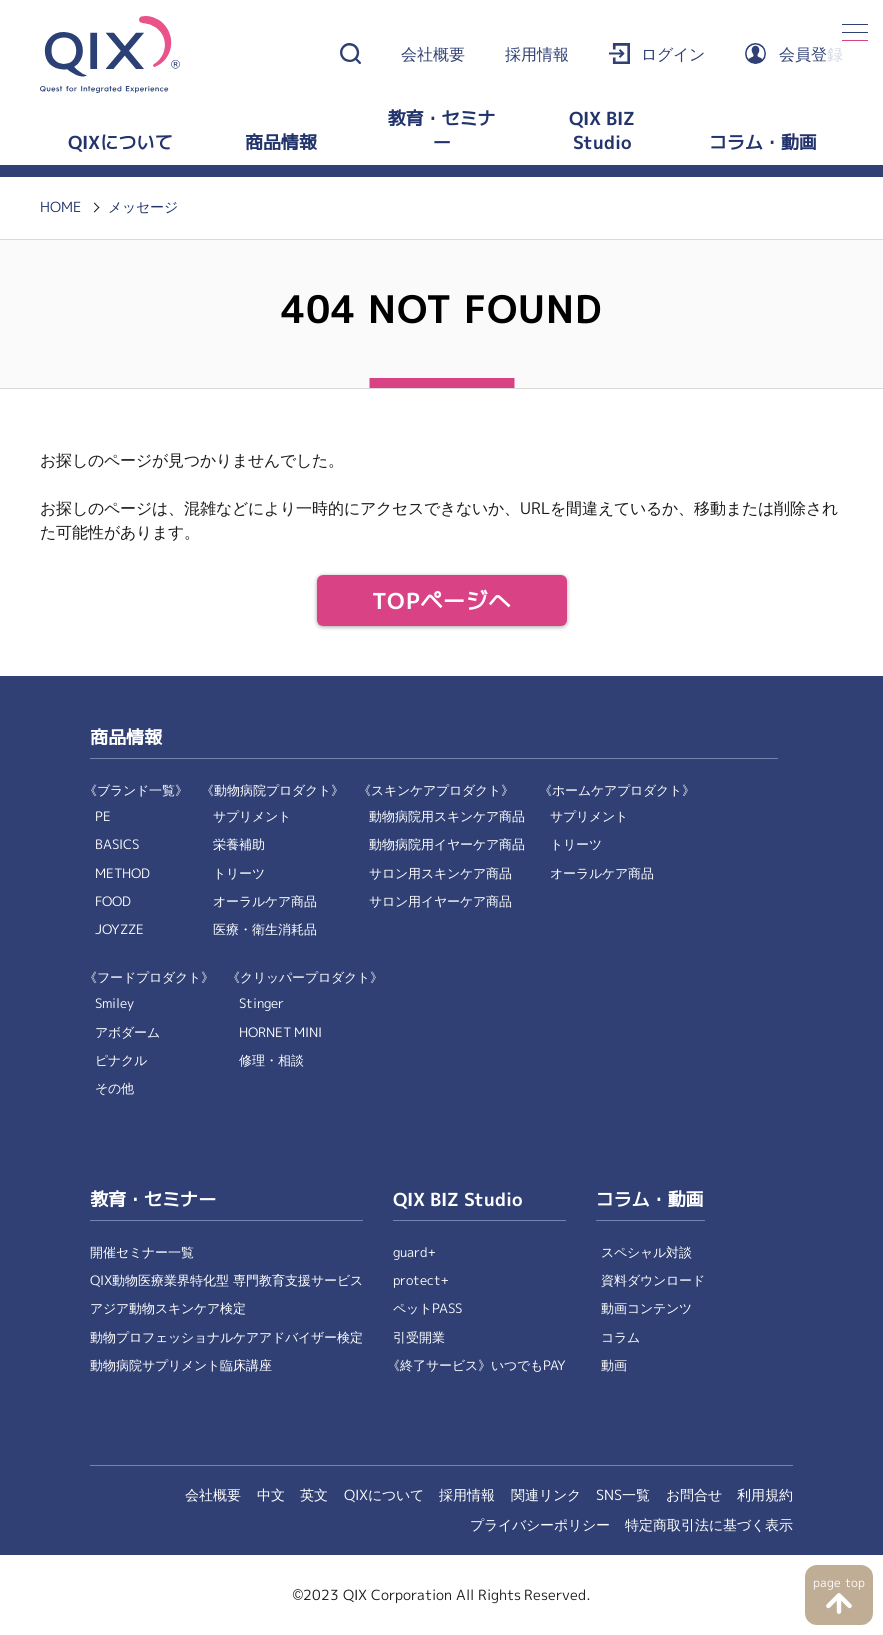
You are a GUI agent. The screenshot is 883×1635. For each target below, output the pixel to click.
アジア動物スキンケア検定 (168, 1308)
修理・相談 (271, 1060)
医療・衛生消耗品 (265, 929)
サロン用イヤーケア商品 (440, 901)
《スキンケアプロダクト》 (436, 790)
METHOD (122, 873)
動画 (614, 1365)
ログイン (673, 54)
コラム (620, 1337)
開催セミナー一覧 (142, 1252)
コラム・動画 (763, 143)
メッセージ (143, 207)
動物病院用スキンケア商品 (447, 816)
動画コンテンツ (646, 1308)
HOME (60, 207)
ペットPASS (427, 1308)
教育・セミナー (441, 131)
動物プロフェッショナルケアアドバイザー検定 (226, 1337)
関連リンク (546, 1495)
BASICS (117, 844)
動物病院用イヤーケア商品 (447, 844)
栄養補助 (239, 844)
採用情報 (537, 54)
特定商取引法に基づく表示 (709, 1525)
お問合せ (694, 1495)
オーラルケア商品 (265, 901)
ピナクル (121, 1060)
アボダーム (127, 1032)
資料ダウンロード (653, 1280)
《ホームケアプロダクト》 (617, 790)
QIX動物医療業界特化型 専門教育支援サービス (226, 1280)
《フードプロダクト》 (149, 977)
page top (838, 1583)
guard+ (414, 1252)
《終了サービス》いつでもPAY (476, 1365)
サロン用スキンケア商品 (440, 873)
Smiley (114, 1003)
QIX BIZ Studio (602, 131)
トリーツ (239, 873)
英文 (314, 1495)
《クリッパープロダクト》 (305, 977)
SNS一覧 (623, 1495)
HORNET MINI (281, 1032)
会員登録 (811, 54)
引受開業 (419, 1337)
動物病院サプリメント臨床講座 (181, 1365)
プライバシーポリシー (540, 1525)
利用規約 (765, 1495)
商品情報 (281, 143)
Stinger (261, 1003)
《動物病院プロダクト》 (272, 790)
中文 (271, 1495)
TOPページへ (441, 601)
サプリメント (252, 816)
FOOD (113, 901)
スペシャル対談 (646, 1252)
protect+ (421, 1280)
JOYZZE (119, 929)
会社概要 (433, 54)
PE (103, 816)
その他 (114, 1088)
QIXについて (120, 143)
